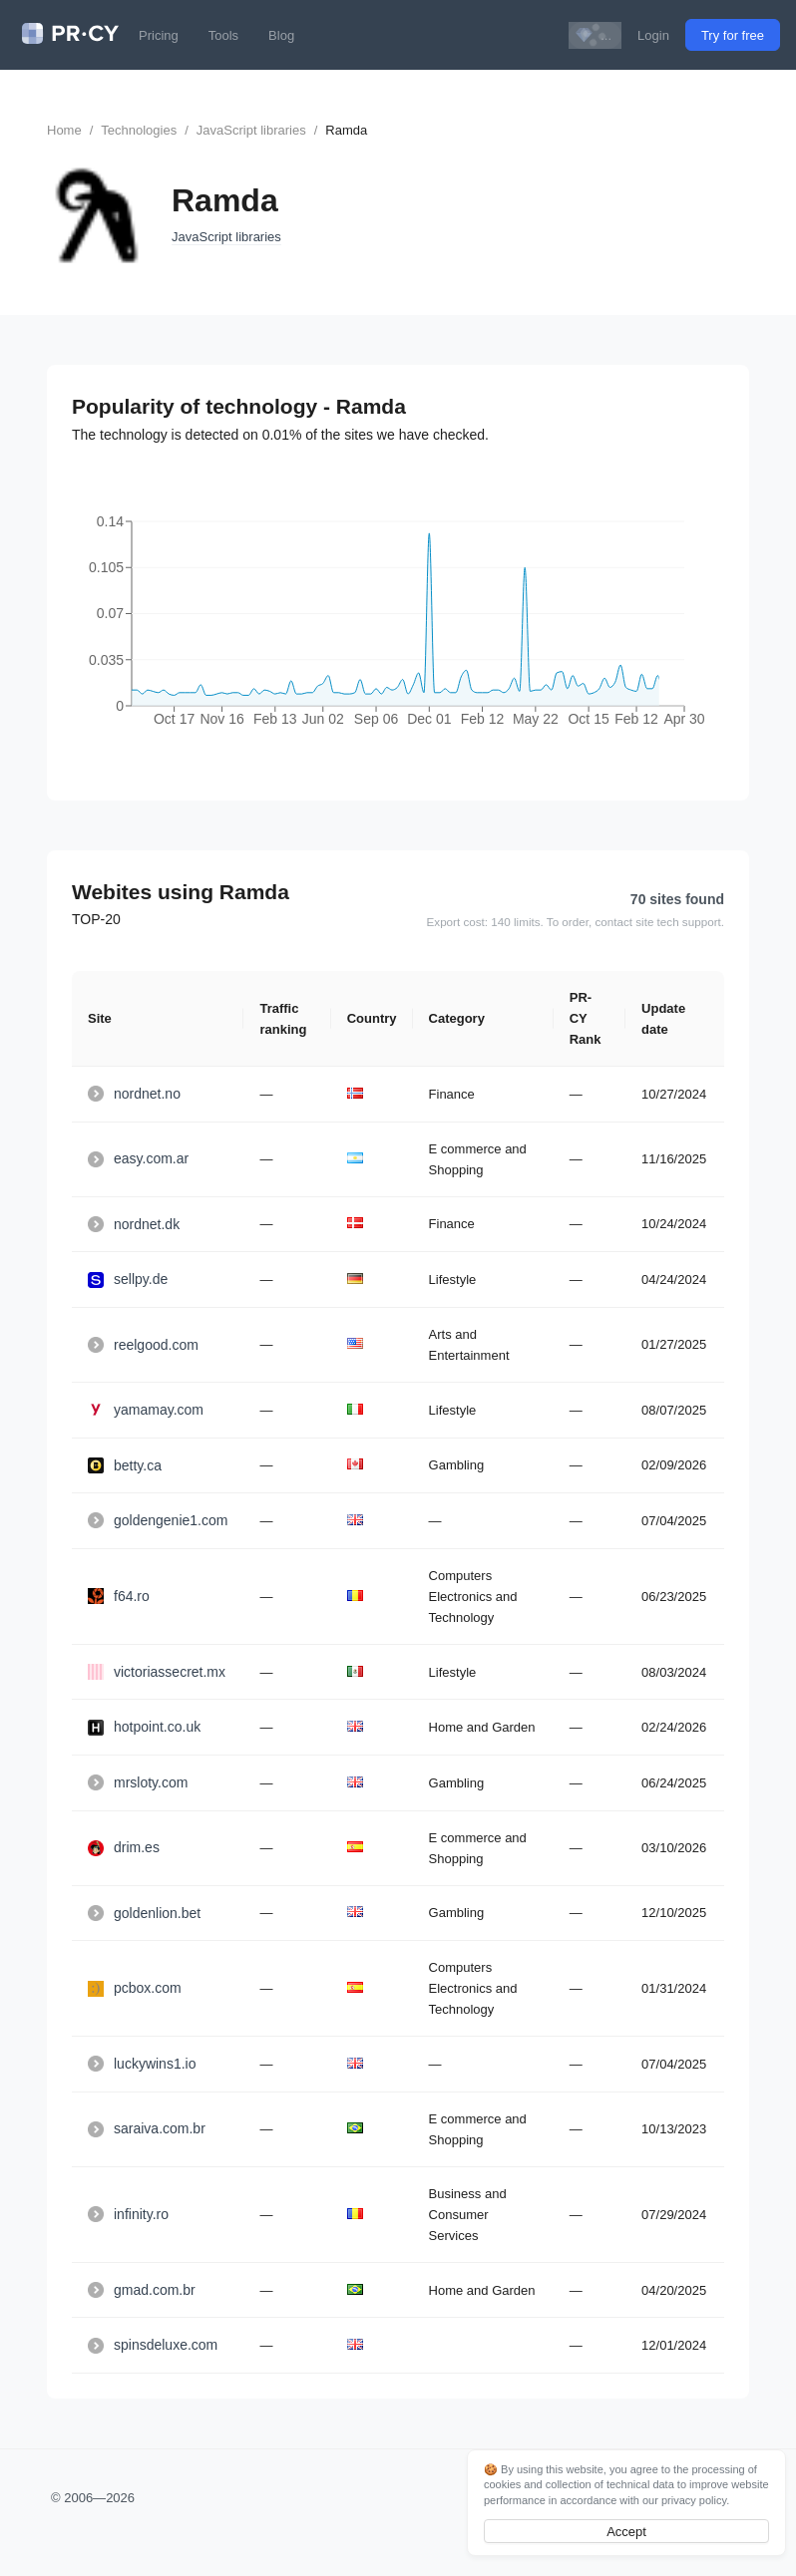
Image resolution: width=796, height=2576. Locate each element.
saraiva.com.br (146, 2128)
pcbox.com (135, 1988)
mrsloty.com (138, 1782)
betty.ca (125, 1465)
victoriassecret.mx (156, 1672)
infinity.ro (128, 2214)
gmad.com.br (142, 2290)
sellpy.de (128, 1279)
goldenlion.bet (144, 1913)
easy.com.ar (138, 1158)
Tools (223, 35)
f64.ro (119, 1596)
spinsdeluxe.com (152, 2345)
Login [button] (653, 35)
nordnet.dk (134, 1224)
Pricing (159, 35)
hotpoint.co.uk (144, 1727)
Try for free (732, 35)
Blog (281, 35)
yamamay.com (145, 1410)
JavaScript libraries (251, 130)
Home (64, 130)
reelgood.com (143, 1345)
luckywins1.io (142, 2064)
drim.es (124, 1847)
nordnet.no (134, 1094)
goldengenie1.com (157, 1520)
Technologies (139, 130)
